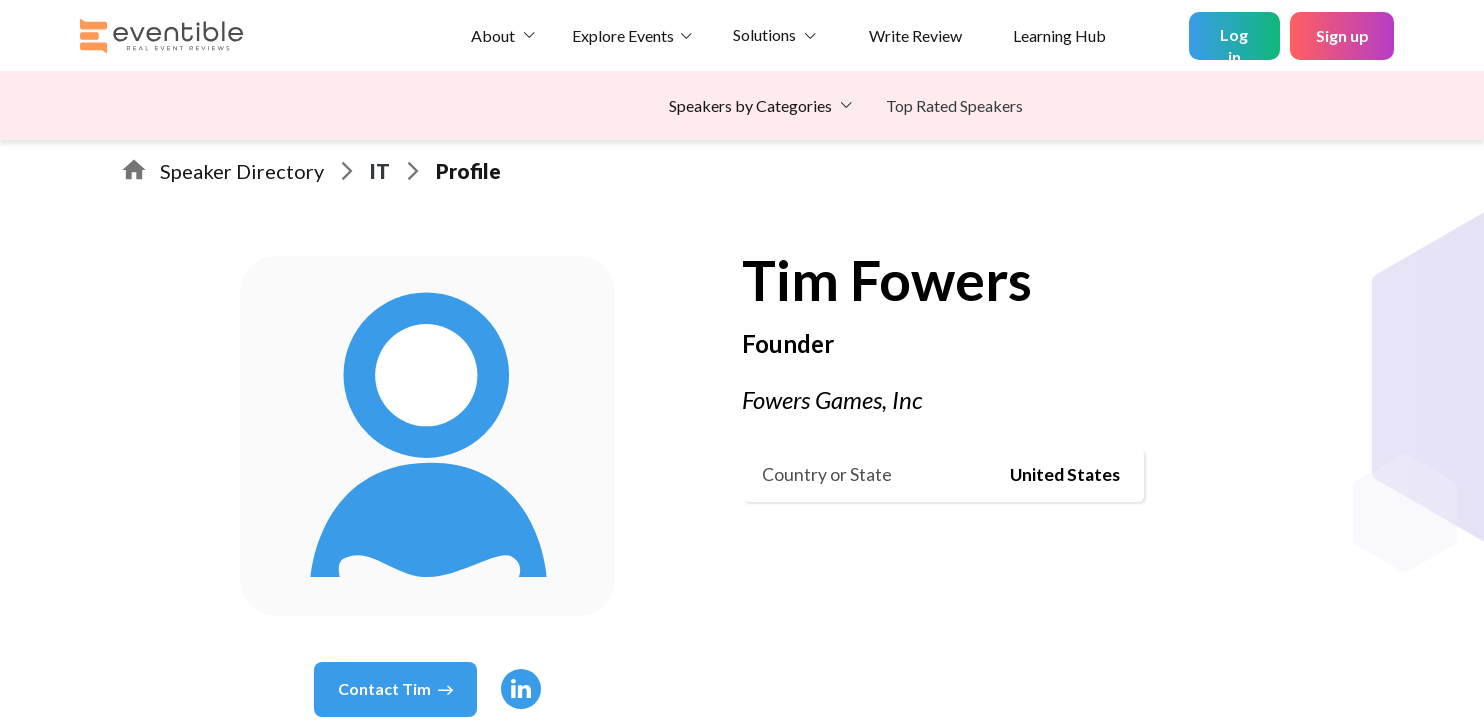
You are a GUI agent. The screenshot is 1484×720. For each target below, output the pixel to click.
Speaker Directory (242, 171)
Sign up (1342, 35)
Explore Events (623, 35)
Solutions (764, 34)
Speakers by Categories (750, 105)
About (493, 35)
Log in (1234, 42)
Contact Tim (395, 689)
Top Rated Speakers (954, 105)
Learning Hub (1059, 35)
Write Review (915, 35)
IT (380, 171)
